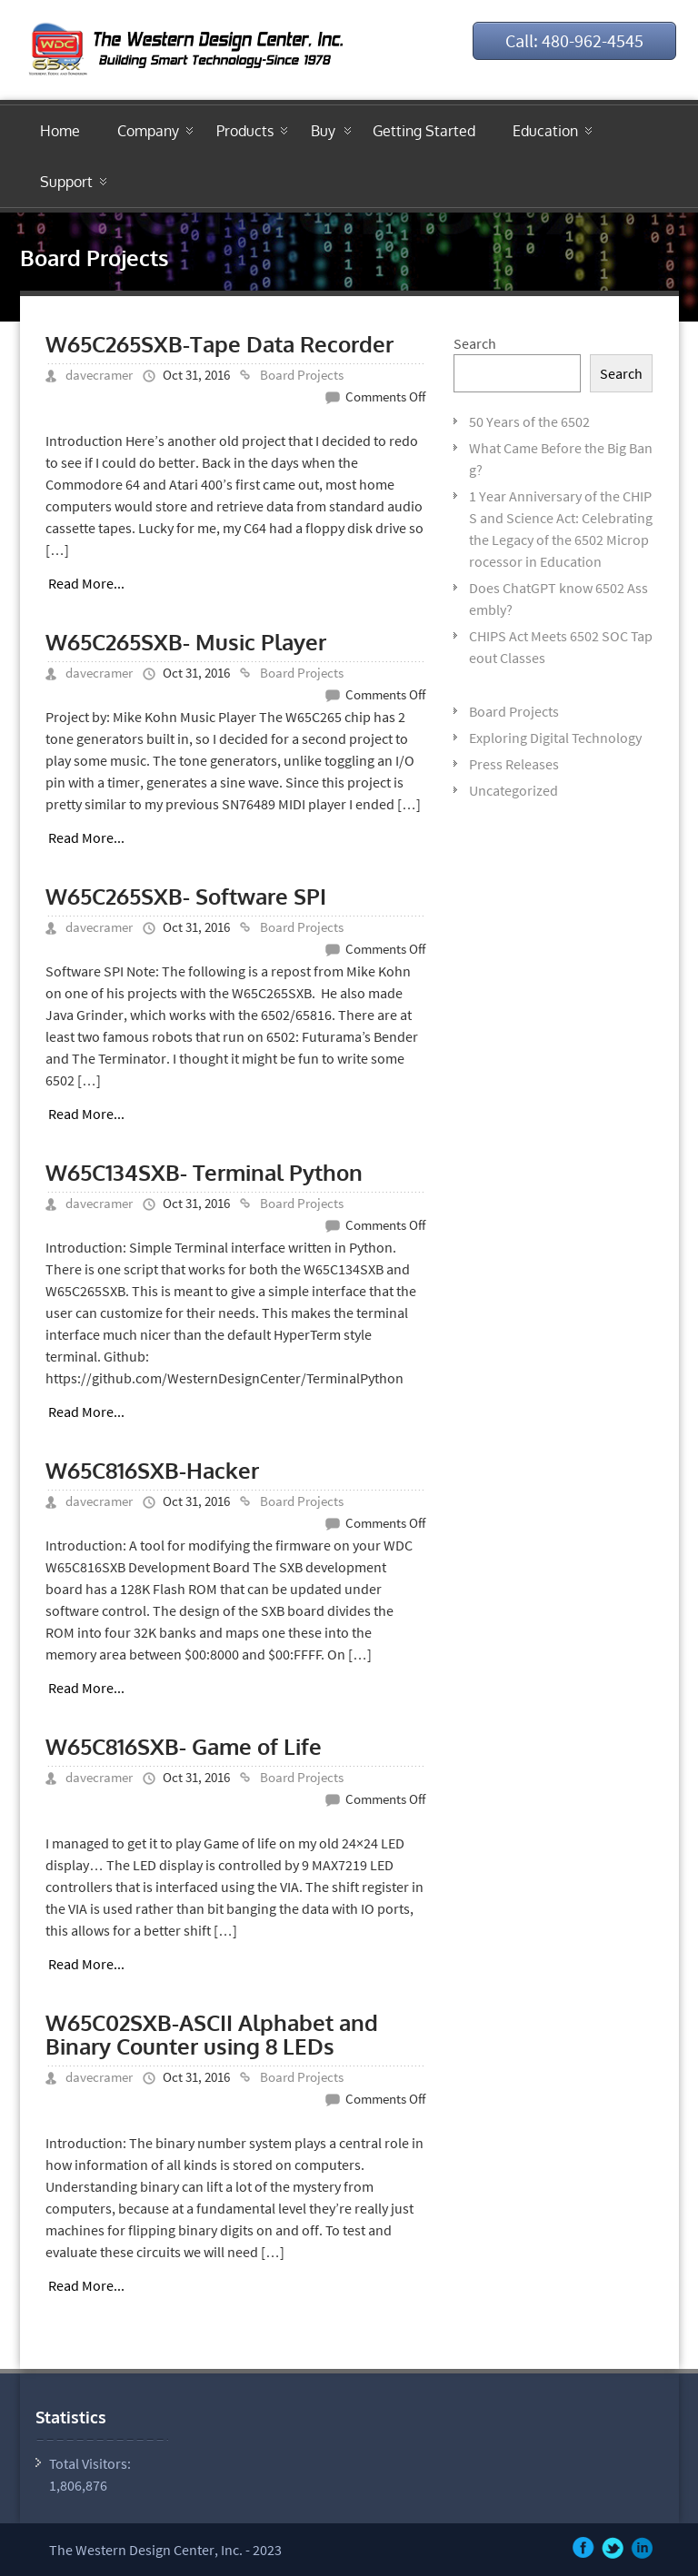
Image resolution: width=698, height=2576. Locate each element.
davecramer (99, 374)
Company (148, 131)
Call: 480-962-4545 (574, 40)
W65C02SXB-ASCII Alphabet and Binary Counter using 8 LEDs (211, 2034)
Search (475, 343)
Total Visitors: (91, 2463)
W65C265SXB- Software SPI (185, 896)
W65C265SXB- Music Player (185, 642)
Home (60, 131)
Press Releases (514, 764)
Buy (323, 131)
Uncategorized (513, 790)
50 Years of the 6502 (529, 421)
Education (545, 131)
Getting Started (424, 131)
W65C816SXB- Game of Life (183, 1746)
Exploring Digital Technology (555, 737)
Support (66, 182)
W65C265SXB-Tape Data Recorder (219, 344)
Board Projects (302, 374)
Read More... (86, 583)
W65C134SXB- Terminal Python (204, 1172)
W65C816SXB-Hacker (152, 1470)
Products (245, 131)
